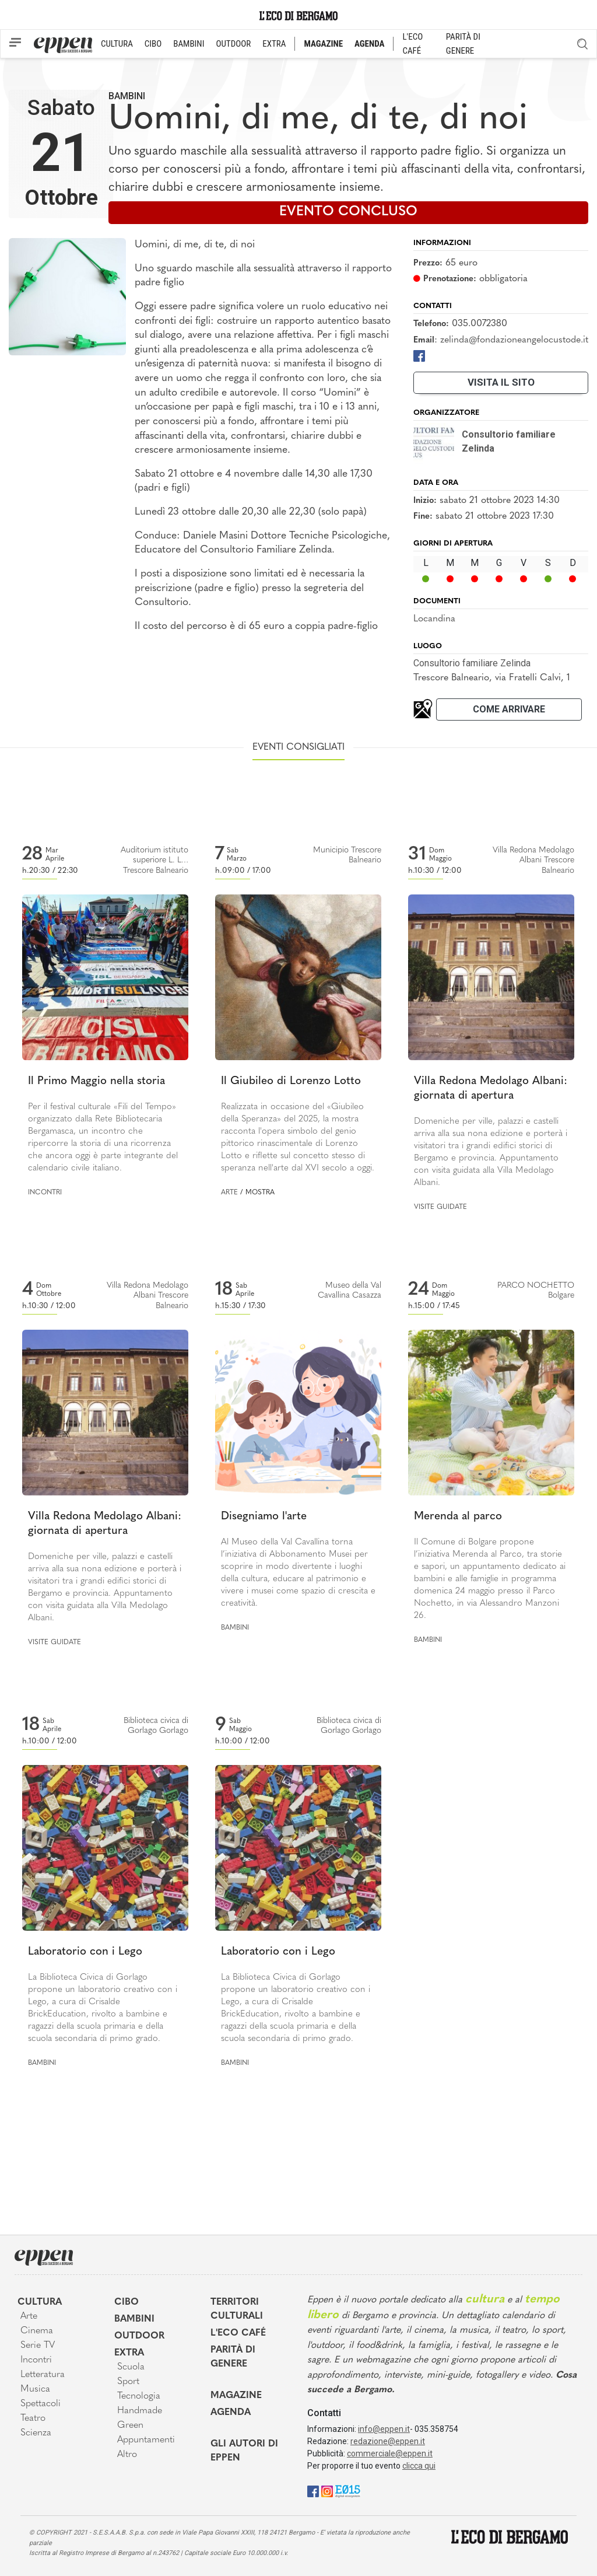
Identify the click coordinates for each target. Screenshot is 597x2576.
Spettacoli (40, 2404)
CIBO (153, 44)
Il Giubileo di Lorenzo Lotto (291, 1081)
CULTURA (117, 44)
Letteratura (42, 2374)
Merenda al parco (458, 1516)
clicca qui (419, 2465)
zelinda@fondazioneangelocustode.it (514, 340)
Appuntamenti (146, 2440)
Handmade (139, 2411)
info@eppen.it (384, 2429)
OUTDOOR (233, 44)
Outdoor (139, 2336)
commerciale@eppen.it (390, 2453)
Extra (129, 2353)
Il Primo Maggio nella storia (96, 1081)
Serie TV (37, 2345)
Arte (229, 1192)
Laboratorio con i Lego (85, 1952)
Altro (127, 2454)
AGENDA (369, 44)
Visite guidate (440, 1207)
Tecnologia (138, 2396)
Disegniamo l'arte (264, 1516)
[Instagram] (327, 2490)
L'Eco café (238, 2333)
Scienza (35, 2433)
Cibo (126, 2302)
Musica (35, 2389)
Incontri (45, 1192)
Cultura (39, 2302)
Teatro (32, 2418)
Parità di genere (232, 2357)
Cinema (36, 2331)
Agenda (230, 2412)
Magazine (236, 2395)
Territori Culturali (236, 2309)
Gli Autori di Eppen (244, 2451)
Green (130, 2425)
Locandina (434, 619)
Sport (128, 2381)
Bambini (126, 96)
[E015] (347, 2490)
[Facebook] (419, 355)
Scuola (131, 2367)
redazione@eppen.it (387, 2441)
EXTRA (274, 44)
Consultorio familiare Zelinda (472, 663)
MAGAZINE (323, 44)
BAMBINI (188, 44)
